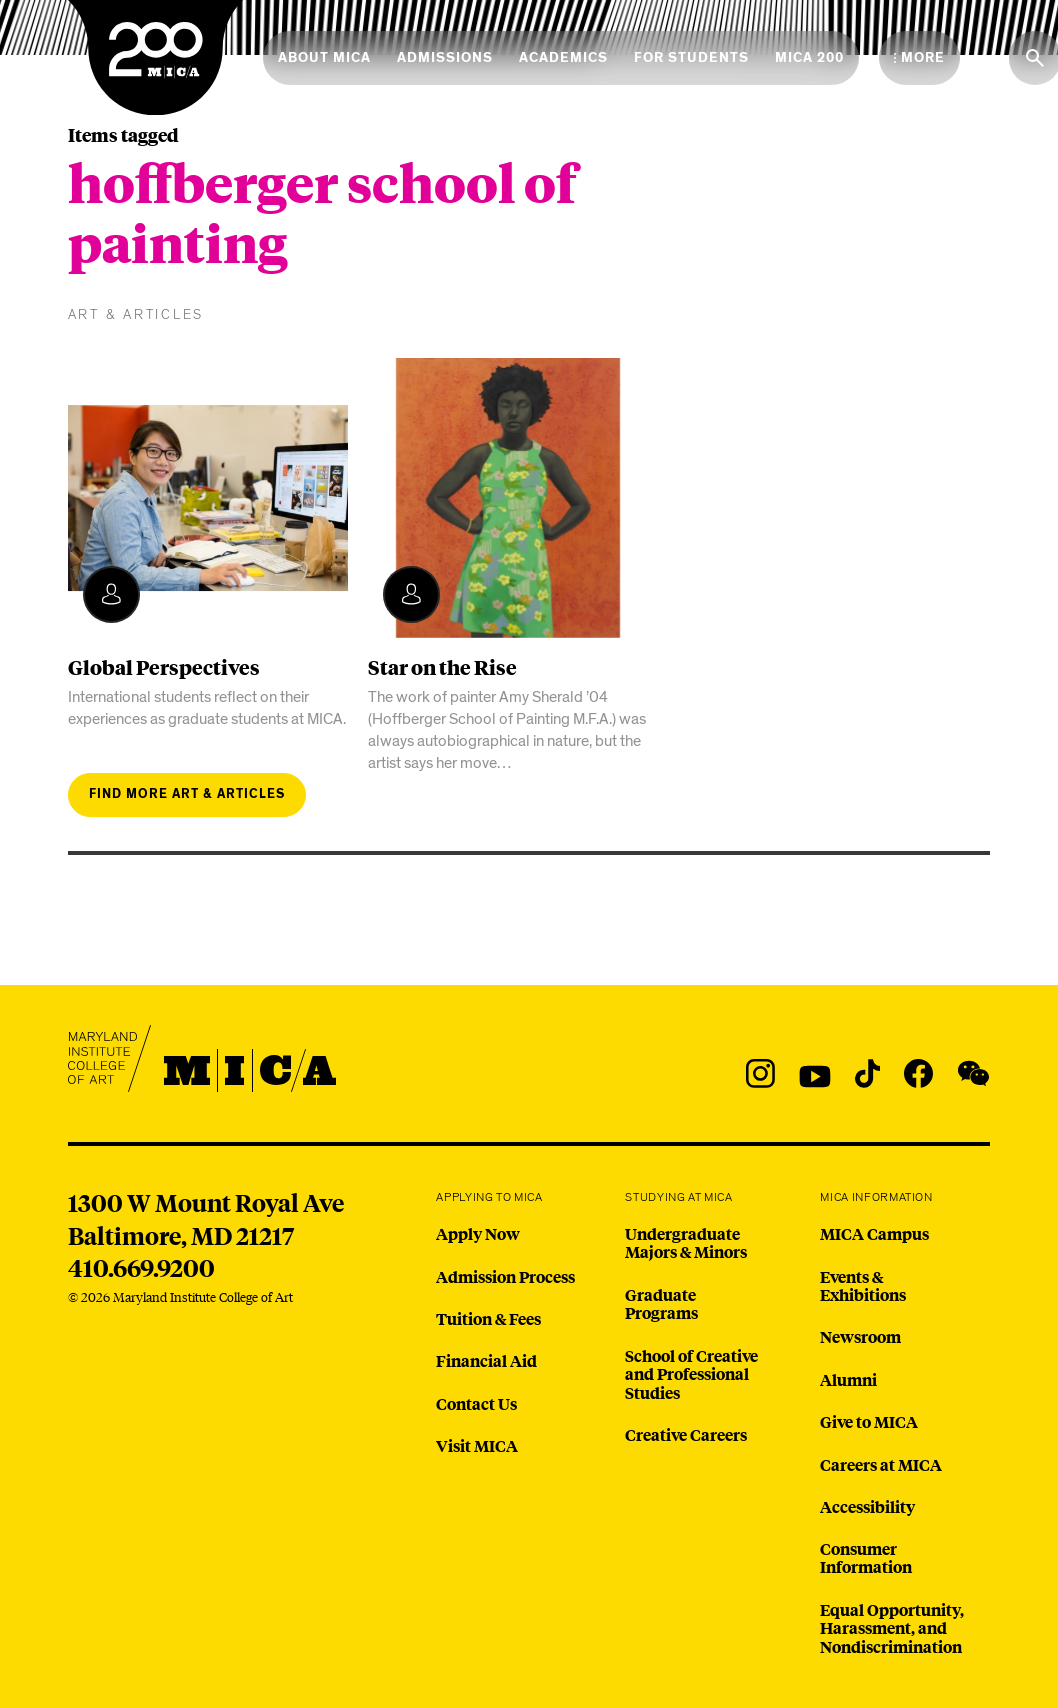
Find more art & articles (187, 794)
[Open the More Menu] (919, 58)
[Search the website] (1035, 58)
